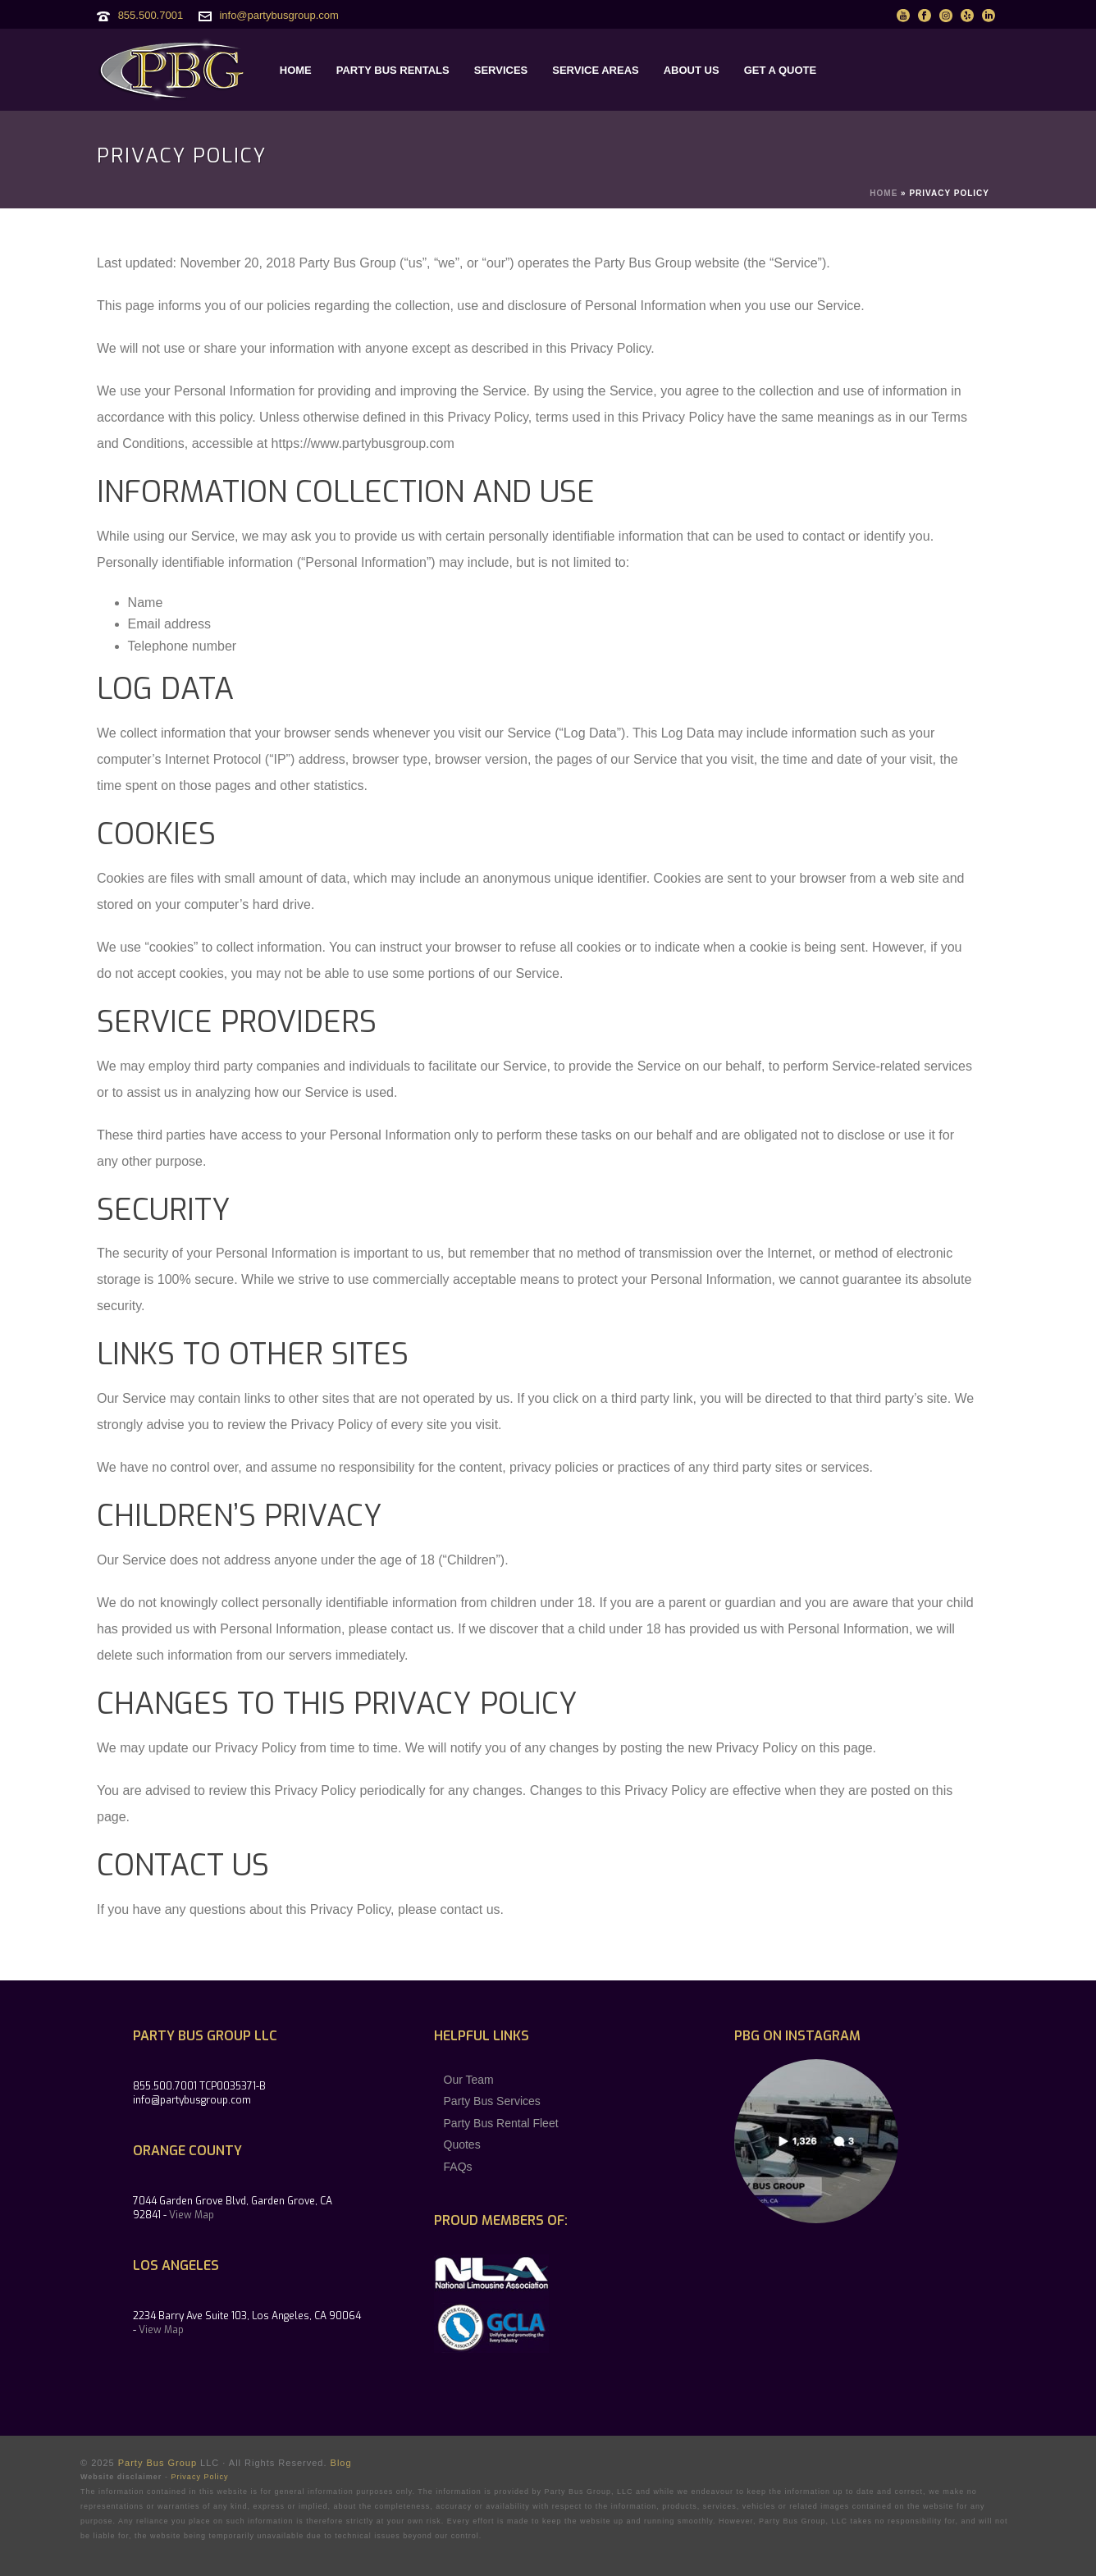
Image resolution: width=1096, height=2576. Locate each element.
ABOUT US (691, 70)
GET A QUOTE (780, 70)
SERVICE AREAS (595, 70)
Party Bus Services (492, 2101)
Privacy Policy (199, 2477)
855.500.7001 (151, 15)
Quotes (462, 2144)
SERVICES (501, 70)
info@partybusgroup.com (278, 15)
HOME (296, 70)
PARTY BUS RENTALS (393, 70)
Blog (341, 2463)
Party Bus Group (157, 2463)
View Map (191, 2215)
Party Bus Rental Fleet (501, 2123)
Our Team (469, 2079)
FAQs (458, 2166)
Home (883, 193)
